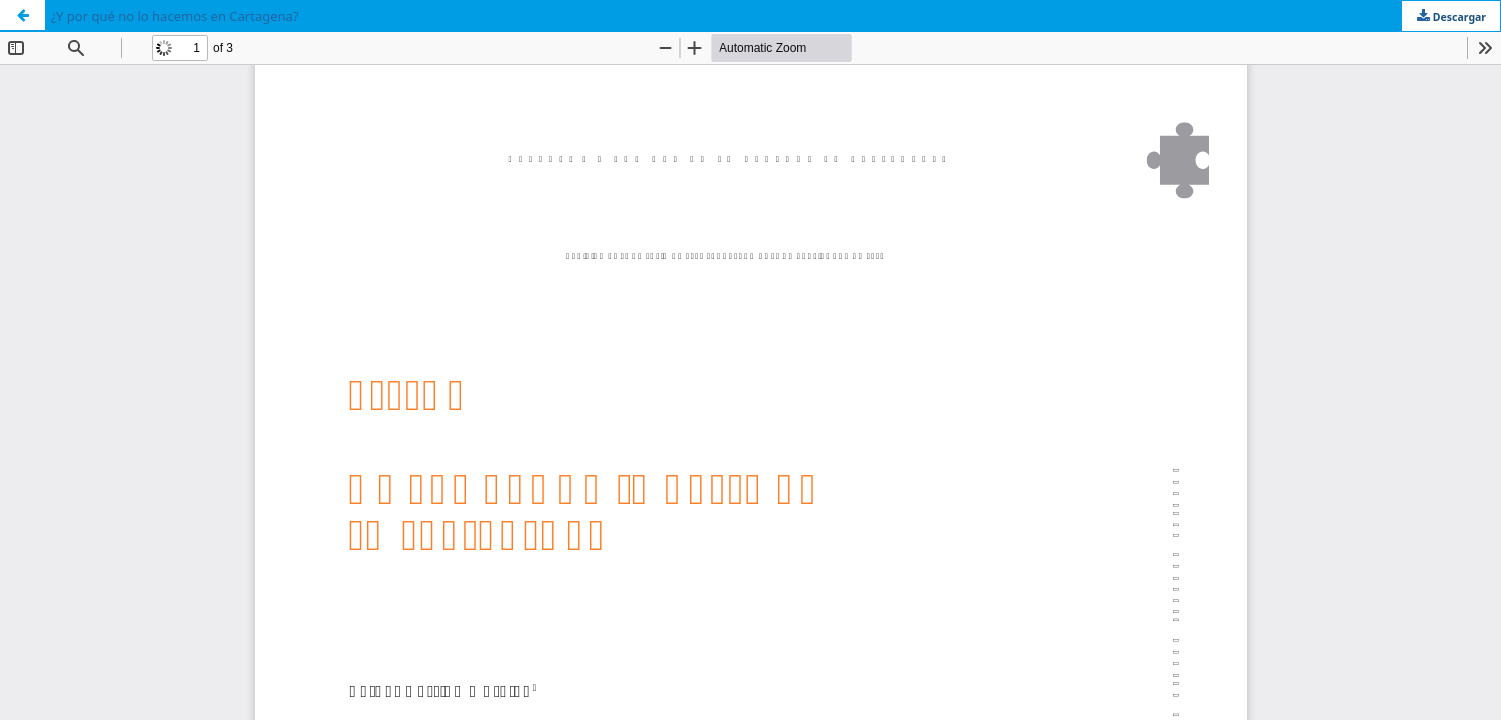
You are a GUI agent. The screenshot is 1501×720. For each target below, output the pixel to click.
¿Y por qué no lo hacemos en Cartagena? (175, 16)
